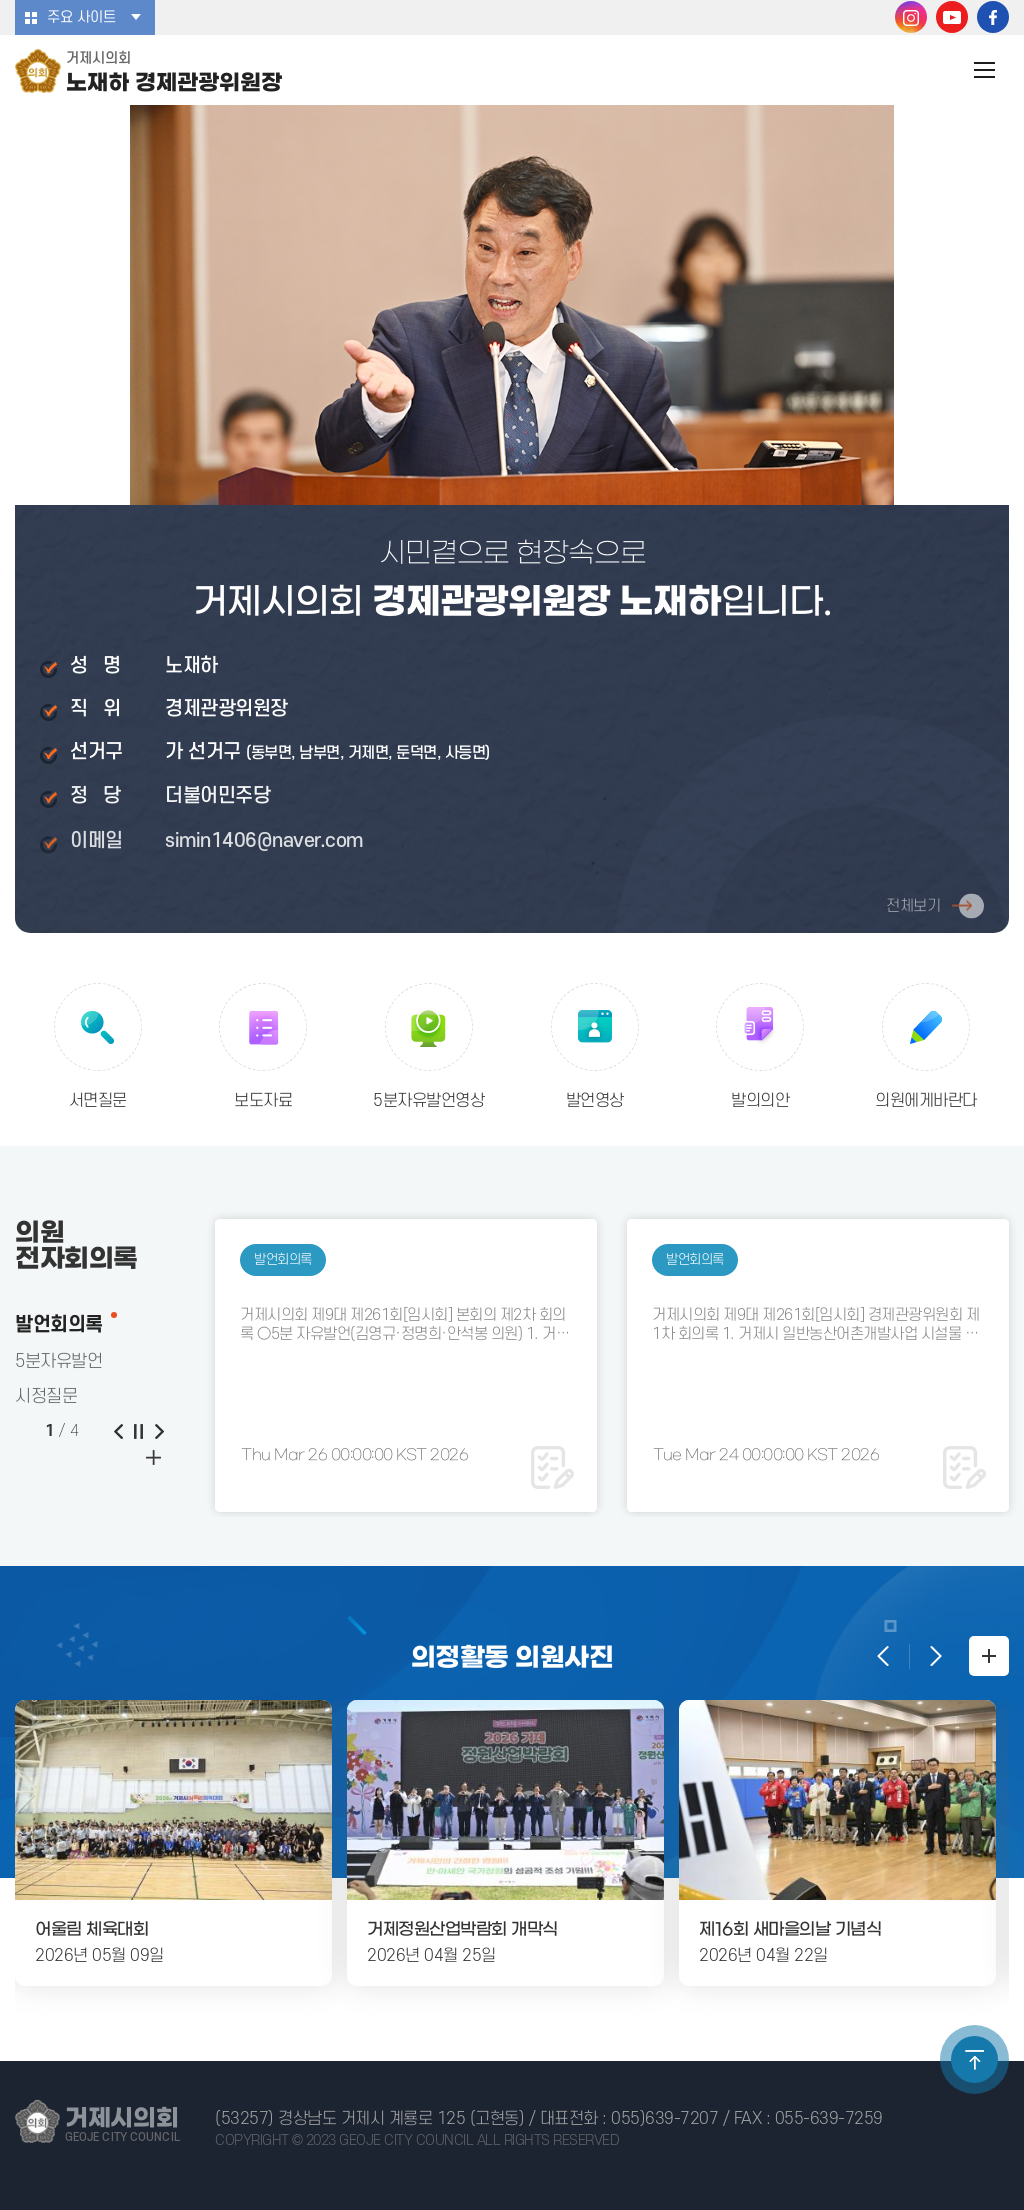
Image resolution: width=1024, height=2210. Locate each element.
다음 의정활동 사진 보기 (934, 1656)
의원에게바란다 (926, 1101)
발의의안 (760, 1101)
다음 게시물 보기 (158, 1431)
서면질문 (98, 1101)
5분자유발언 (58, 1361)
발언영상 (595, 1101)
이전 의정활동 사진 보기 (884, 1656)
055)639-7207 (664, 2119)
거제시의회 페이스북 (993, 17)
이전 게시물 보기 (118, 1431)
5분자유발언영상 (428, 1101)
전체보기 (913, 912)
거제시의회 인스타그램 (911, 17)
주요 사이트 (81, 17)
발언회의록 (59, 1325)
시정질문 (46, 1396)
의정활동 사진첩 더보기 (989, 1656)
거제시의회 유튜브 (952, 17)
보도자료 (263, 1101)
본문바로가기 (0, 0)
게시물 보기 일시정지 (138, 1431)
